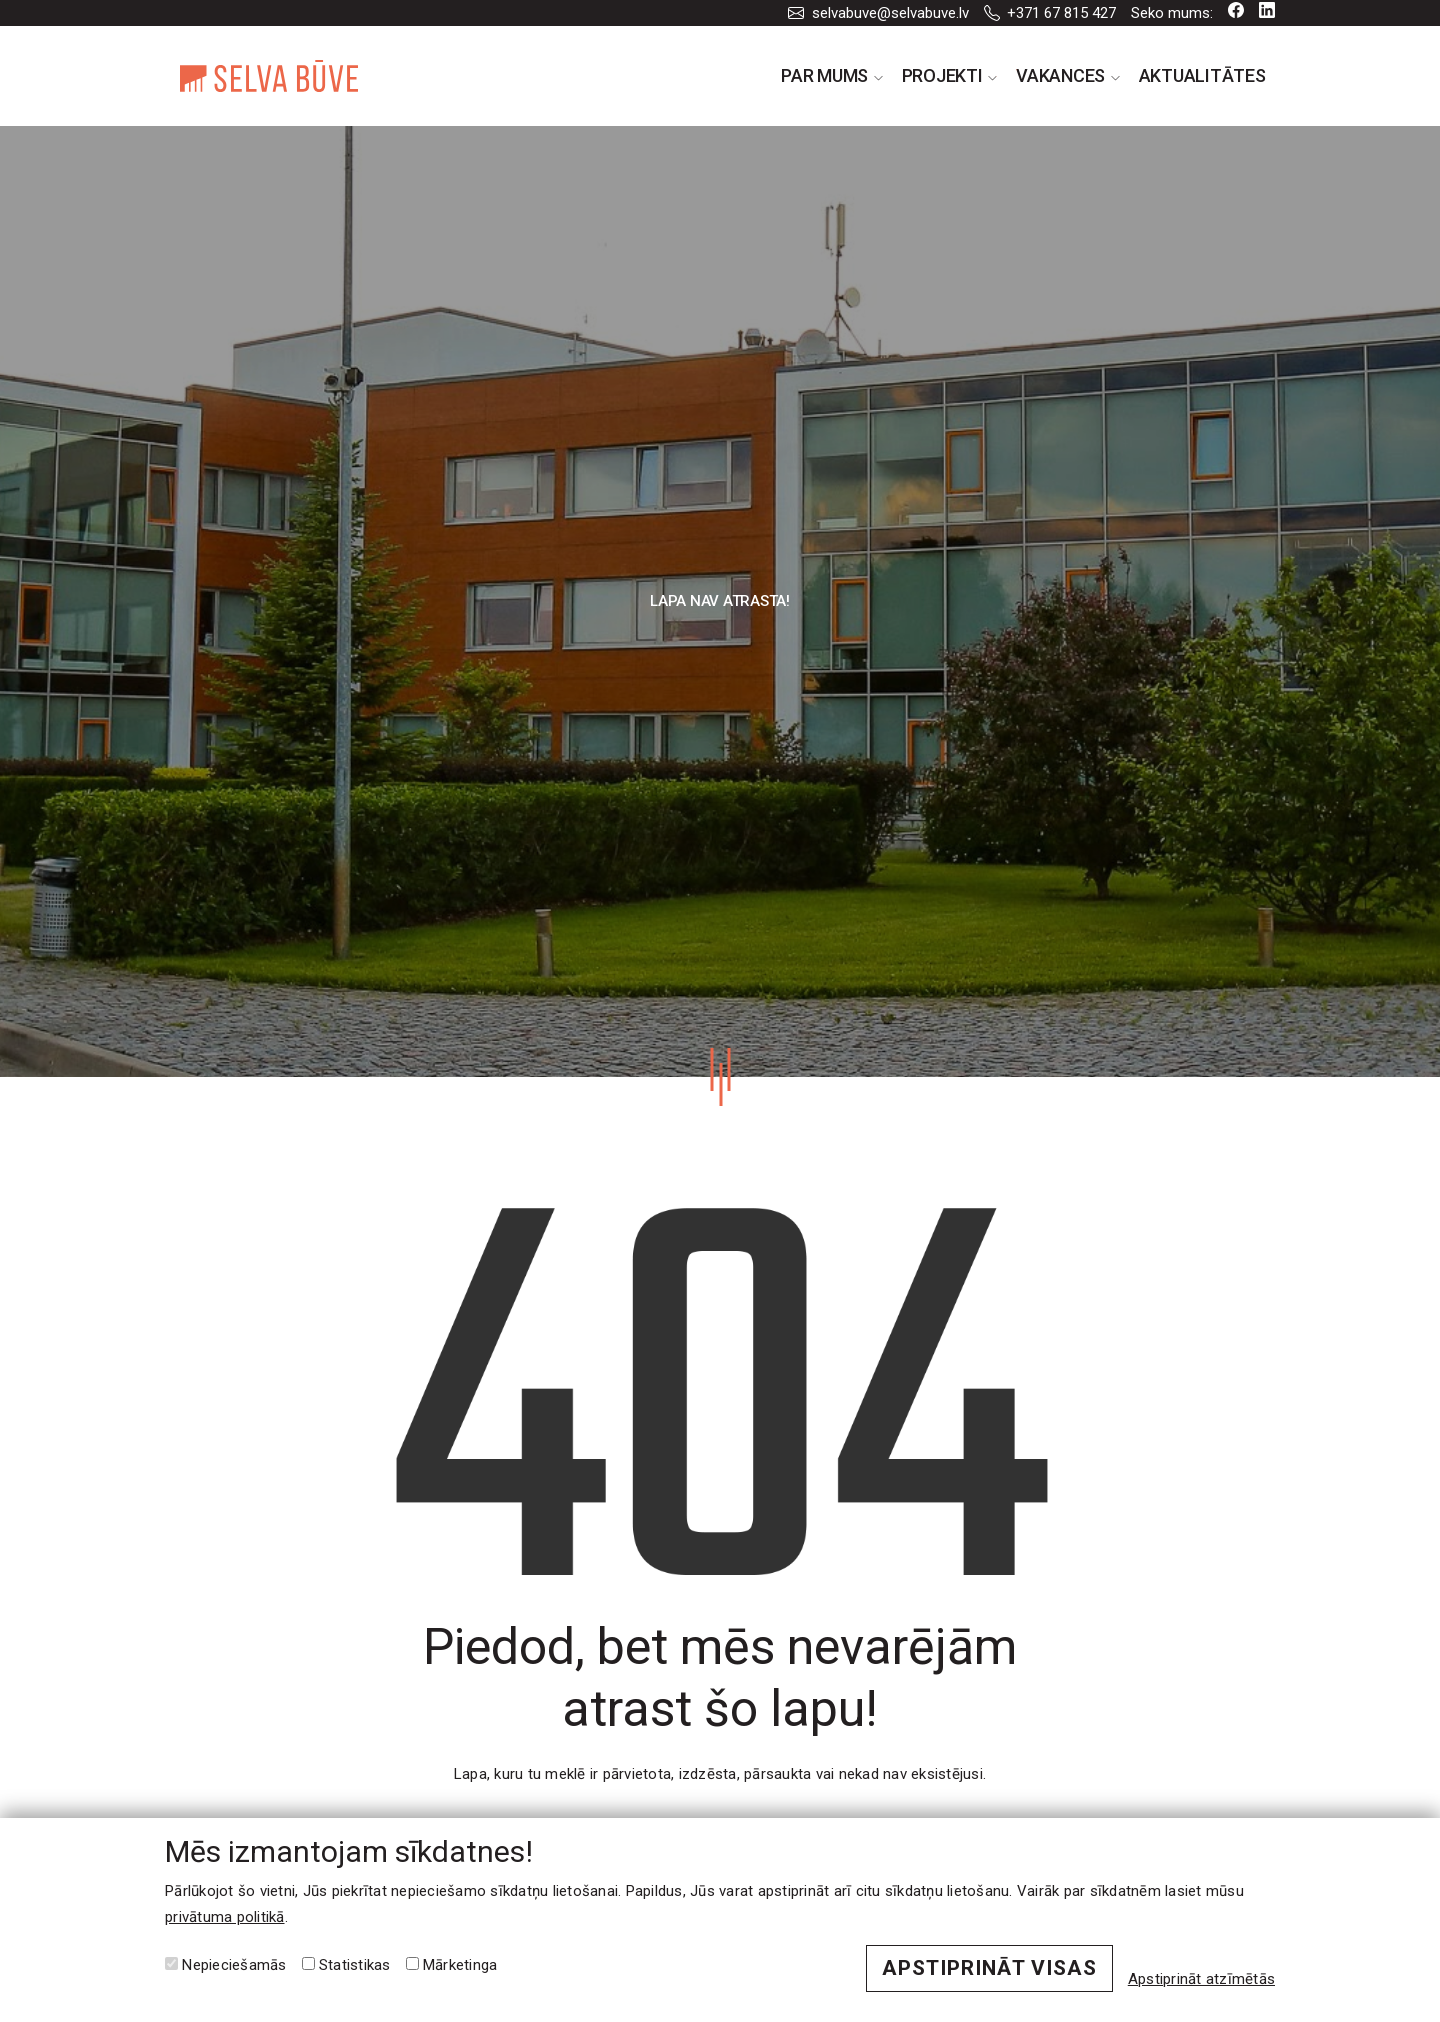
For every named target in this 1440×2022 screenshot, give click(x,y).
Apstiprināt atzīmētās (1201, 1979)
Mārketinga (452, 1965)
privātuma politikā (225, 1917)
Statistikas (346, 1965)
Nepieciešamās (226, 1965)
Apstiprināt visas (989, 1968)
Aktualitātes (1202, 75)
